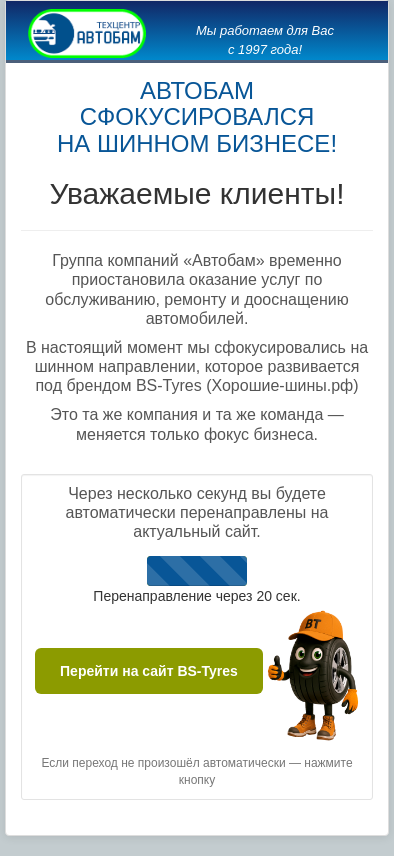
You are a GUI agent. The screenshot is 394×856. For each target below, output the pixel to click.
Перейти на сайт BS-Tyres (149, 671)
